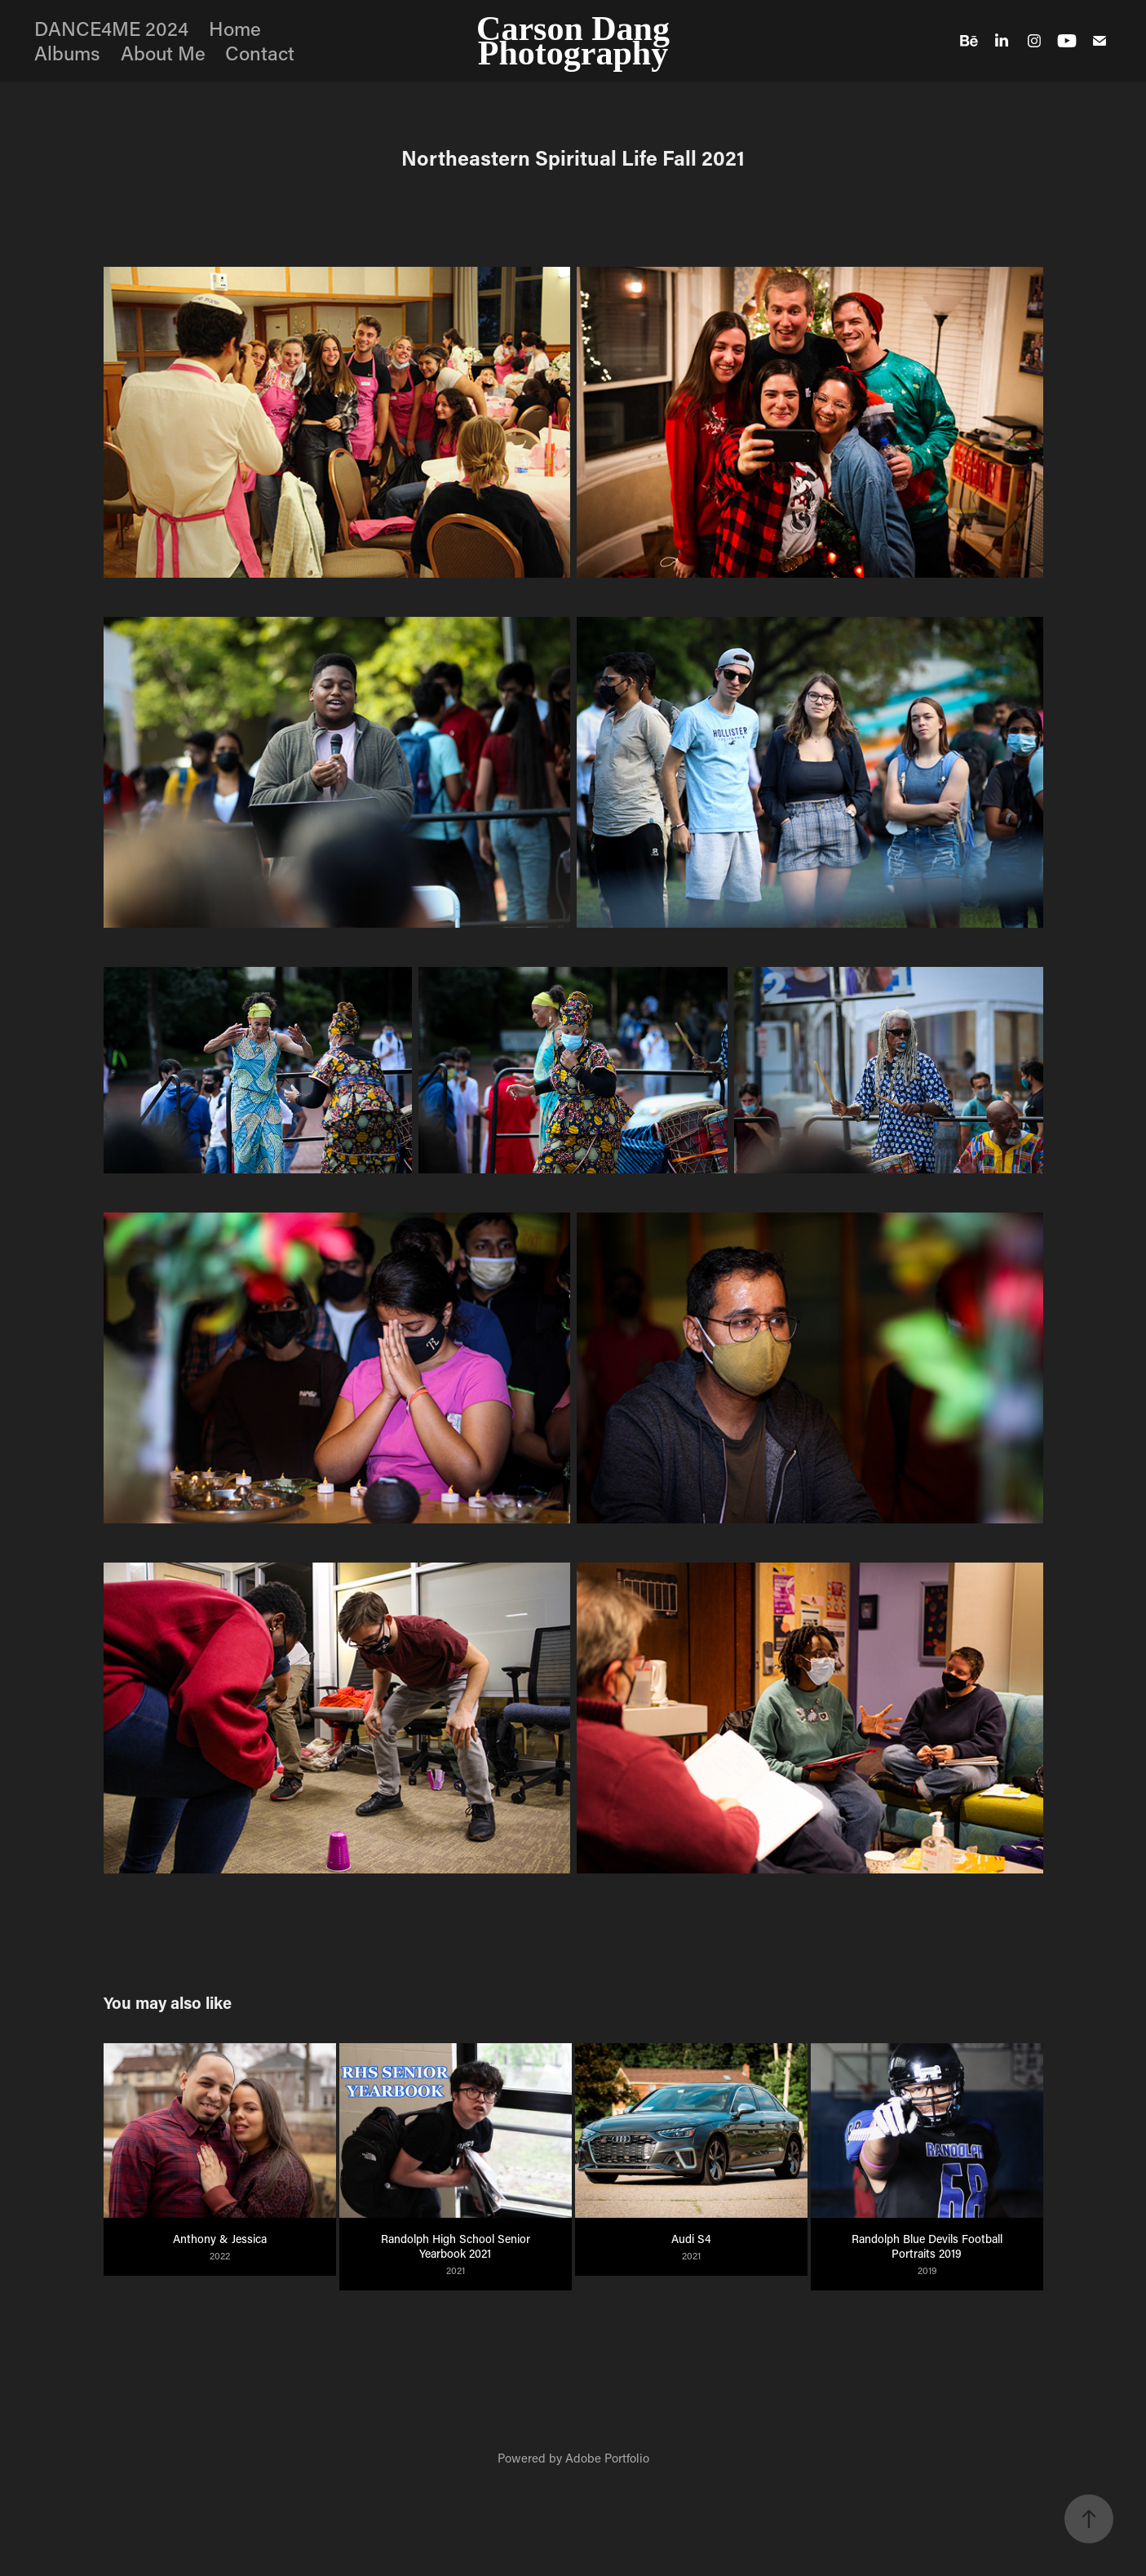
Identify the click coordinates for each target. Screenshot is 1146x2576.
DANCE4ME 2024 (111, 28)
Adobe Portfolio (607, 2458)
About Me (163, 52)
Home (235, 28)
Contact (259, 52)
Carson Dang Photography (577, 41)
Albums (67, 52)
